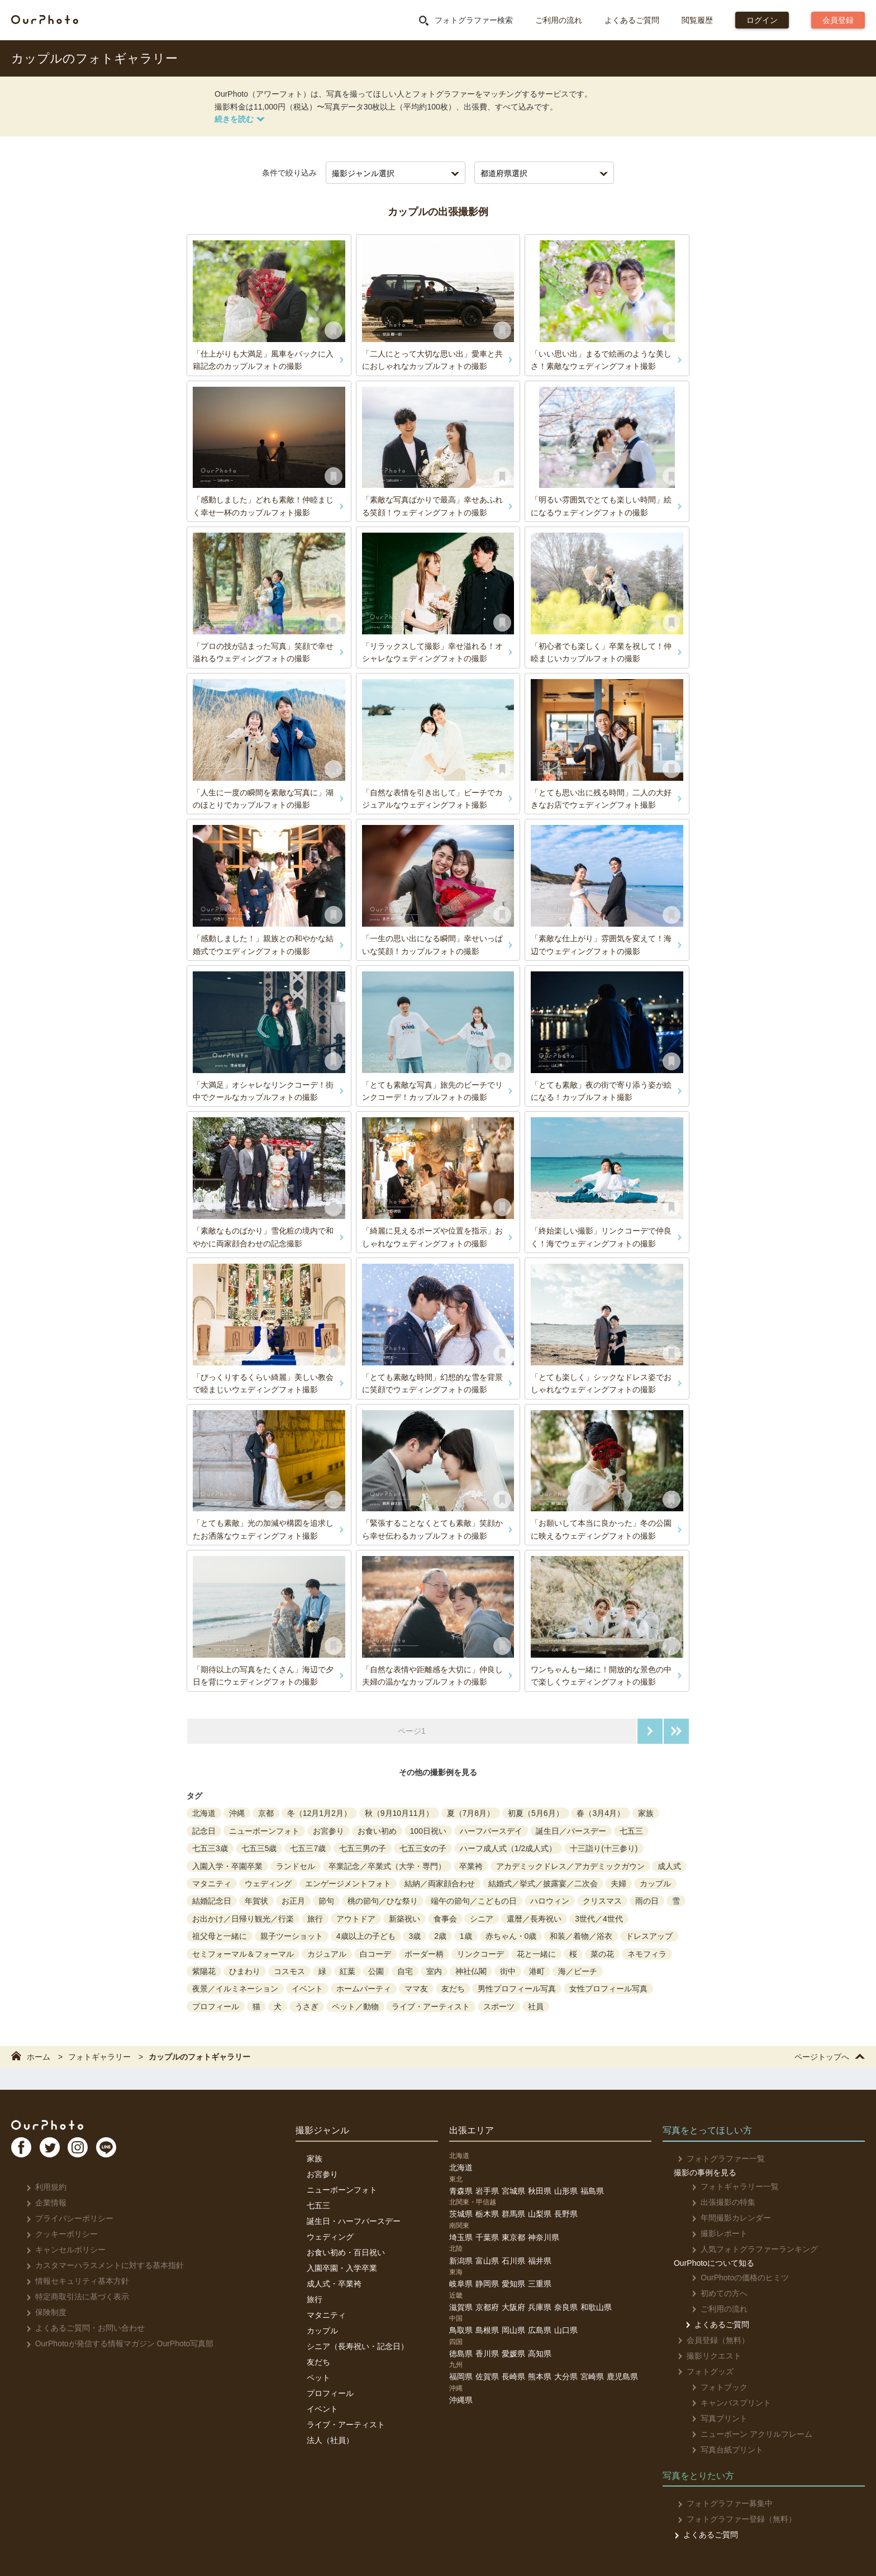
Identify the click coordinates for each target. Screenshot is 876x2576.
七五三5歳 (259, 1848)
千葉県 (487, 2237)
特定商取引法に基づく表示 (74, 2296)
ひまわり (244, 1971)
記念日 (204, 1831)
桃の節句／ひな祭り (382, 1900)
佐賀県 (487, 2376)
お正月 (293, 1900)
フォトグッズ (702, 2371)
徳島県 (461, 2353)
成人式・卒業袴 (334, 2283)
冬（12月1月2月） (319, 1813)
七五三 (631, 1831)
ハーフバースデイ (491, 1831)
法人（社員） (330, 2440)
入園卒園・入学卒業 (342, 2268)
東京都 (513, 2237)
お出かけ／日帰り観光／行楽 (243, 1918)
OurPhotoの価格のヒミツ (734, 2277)
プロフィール (215, 2006)
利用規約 (42, 2187)
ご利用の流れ (558, 20)
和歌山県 (596, 2307)
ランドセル (295, 1866)
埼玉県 (461, 2237)
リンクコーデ (480, 1953)
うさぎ (306, 2006)
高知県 (539, 2353)
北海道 (204, 1813)
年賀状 (256, 1900)
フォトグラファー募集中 (721, 2503)
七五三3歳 (210, 1848)
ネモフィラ (646, 1953)
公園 (376, 1971)
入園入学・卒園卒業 (227, 1866)
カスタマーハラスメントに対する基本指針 (101, 2265)
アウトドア (355, 1918)
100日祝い (428, 1831)
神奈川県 (543, 2237)
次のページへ (650, 1731)
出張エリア (471, 2130)
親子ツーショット (291, 1936)
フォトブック (713, 2387)
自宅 (405, 1971)
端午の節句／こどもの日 (474, 1900)
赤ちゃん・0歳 (511, 1936)
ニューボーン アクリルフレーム (745, 2434)
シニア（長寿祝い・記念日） (357, 2346)
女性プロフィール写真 (608, 1988)
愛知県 (513, 2283)
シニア (481, 1918)
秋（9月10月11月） (399, 1813)
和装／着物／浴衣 (581, 1936)
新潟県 (461, 2260)
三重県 (539, 2283)
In (92, 2152)
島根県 (487, 2330)
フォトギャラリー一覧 (729, 2186)
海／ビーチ (577, 1971)
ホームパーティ (363, 1988)
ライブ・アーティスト (431, 2006)
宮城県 (513, 2190)
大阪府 (513, 2307)
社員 (536, 2006)
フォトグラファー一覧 (717, 2158)
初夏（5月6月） (536, 1813)
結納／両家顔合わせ (439, 1883)
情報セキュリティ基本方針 (74, 2280)
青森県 (461, 2190)
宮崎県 (592, 2376)
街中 (508, 1971)
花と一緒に (536, 1953)
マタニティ (211, 1883)
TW (57, 2152)
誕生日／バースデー (571, 1831)
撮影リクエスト (706, 2355)
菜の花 (602, 1953)
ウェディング (268, 1883)
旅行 (315, 1918)
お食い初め (377, 1831)
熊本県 (539, 2376)
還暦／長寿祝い (534, 1918)
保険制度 (42, 2312)
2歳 (440, 1936)
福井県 (539, 2260)
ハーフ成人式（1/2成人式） (508, 1848)
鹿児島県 (622, 2376)
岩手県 (487, 2190)
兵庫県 (539, 2307)
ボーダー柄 (424, 1953)
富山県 (487, 2260)
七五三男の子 (362, 1848)
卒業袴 (471, 1866)
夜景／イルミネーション (235, 1988)
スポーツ (499, 2006)
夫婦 (618, 1883)
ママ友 (416, 1988)
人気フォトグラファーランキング (748, 2249)
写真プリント (713, 2418)
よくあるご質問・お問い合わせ (81, 2327)
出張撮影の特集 (717, 2202)
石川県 (513, 2260)
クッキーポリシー (58, 2233)
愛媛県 (513, 2353)
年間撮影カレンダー (725, 2217)
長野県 (566, 2213)
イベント (307, 1988)
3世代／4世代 (599, 1918)
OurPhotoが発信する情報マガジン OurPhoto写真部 (116, 2343)
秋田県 (539, 2190)
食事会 (445, 1918)
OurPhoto (56, 2126)
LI (127, 2152)
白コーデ (375, 1953)
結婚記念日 (211, 1900)
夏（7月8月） (471, 1813)
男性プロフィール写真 (517, 1988)
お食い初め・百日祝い (346, 2252)
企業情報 (42, 2202)
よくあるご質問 (631, 20)
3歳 (414, 1936)
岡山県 (513, 2330)
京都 (266, 1813)
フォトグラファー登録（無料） (733, 2519)
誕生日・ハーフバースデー (354, 2221)
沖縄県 (461, 2399)
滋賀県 (461, 2307)
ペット (318, 2377)
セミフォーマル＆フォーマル (243, 1953)
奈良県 (566, 2307)
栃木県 (487, 2213)
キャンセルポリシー (62, 2249)
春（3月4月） (601, 1813)
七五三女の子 (422, 1848)
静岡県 (487, 2283)
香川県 (487, 2353)
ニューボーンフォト (264, 1831)
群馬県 (513, 2213)
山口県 (566, 2330)
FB (23, 2152)
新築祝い (404, 1918)
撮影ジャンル (322, 2130)
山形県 (566, 2190)
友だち (453, 1988)
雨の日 (647, 1900)
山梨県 (539, 2213)
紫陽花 (204, 1971)
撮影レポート (713, 2233)
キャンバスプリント (725, 2402)
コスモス (289, 1971)
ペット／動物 (355, 2006)
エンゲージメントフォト (348, 1883)
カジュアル (326, 1953)
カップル (655, 1883)
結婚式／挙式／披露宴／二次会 (543, 1883)
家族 (646, 1813)
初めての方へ (713, 2293)
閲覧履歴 (697, 20)
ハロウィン (549, 1900)
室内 (434, 1971)
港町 (537, 1971)
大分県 (566, 2376)
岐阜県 (461, 2283)
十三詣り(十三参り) (603, 1848)
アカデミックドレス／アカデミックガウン (570, 1866)
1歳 (466, 1936)
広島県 (539, 2330)
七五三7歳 (308, 1848)
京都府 (487, 2307)
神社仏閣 (471, 1971)
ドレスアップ (649, 1936)
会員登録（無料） (710, 2340)
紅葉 (347, 1971)
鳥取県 (461, 2330)
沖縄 (237, 1813)
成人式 (669, 1866)
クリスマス (602, 1900)
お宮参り (328, 1831)
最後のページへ (676, 1731)
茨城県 (461, 2213)
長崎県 (513, 2376)
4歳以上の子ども (366, 1936)
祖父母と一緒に (219, 1936)
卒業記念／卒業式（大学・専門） (387, 1866)
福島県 (592, 2190)
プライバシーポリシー (66, 2218)
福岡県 (461, 2376)
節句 (326, 1900)
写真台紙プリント (721, 2449)
